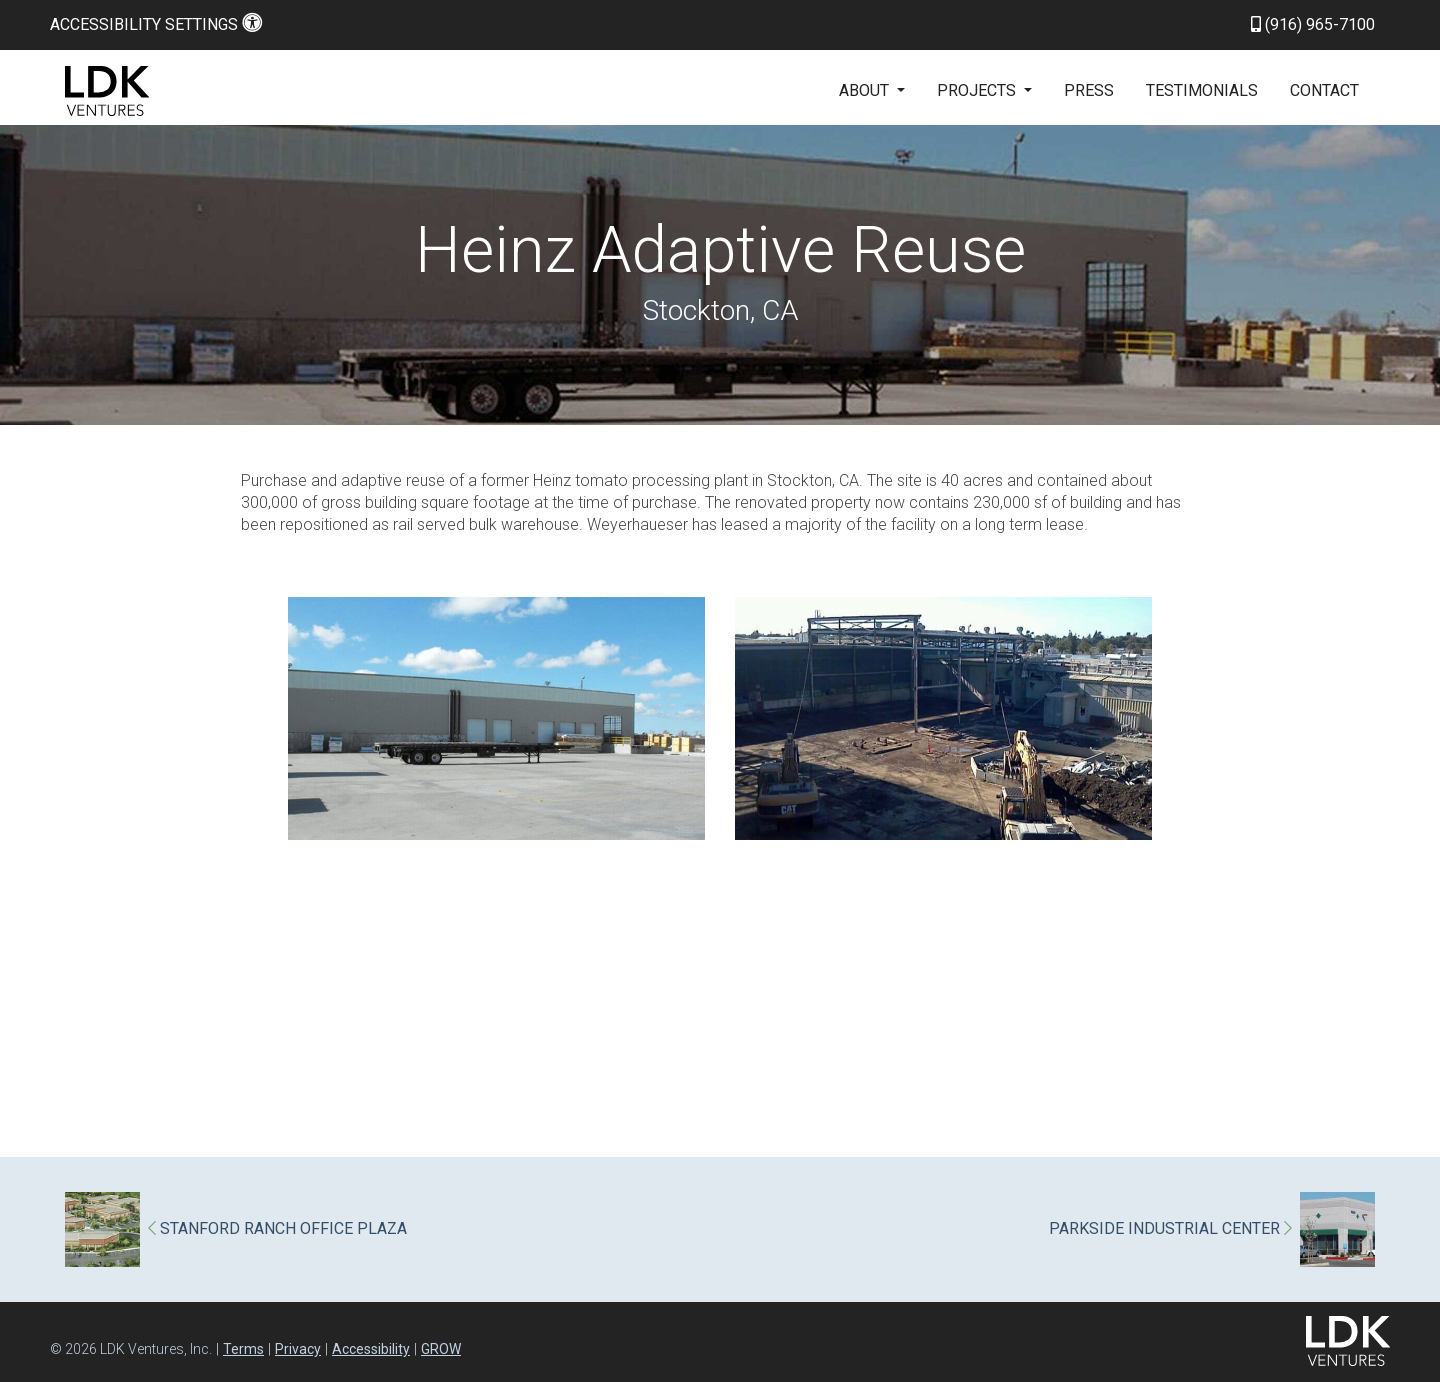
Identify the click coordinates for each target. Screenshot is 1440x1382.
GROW (441, 1349)
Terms (243, 1349)
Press (1089, 90)
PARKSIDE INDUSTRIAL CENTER (1170, 1229)
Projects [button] (978, 90)
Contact (1324, 90)
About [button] (866, 90)
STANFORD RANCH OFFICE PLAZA (277, 1229)
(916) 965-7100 (1313, 24)
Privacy (298, 1349)
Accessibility (371, 1349)
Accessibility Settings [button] (156, 24)
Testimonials (1202, 90)
